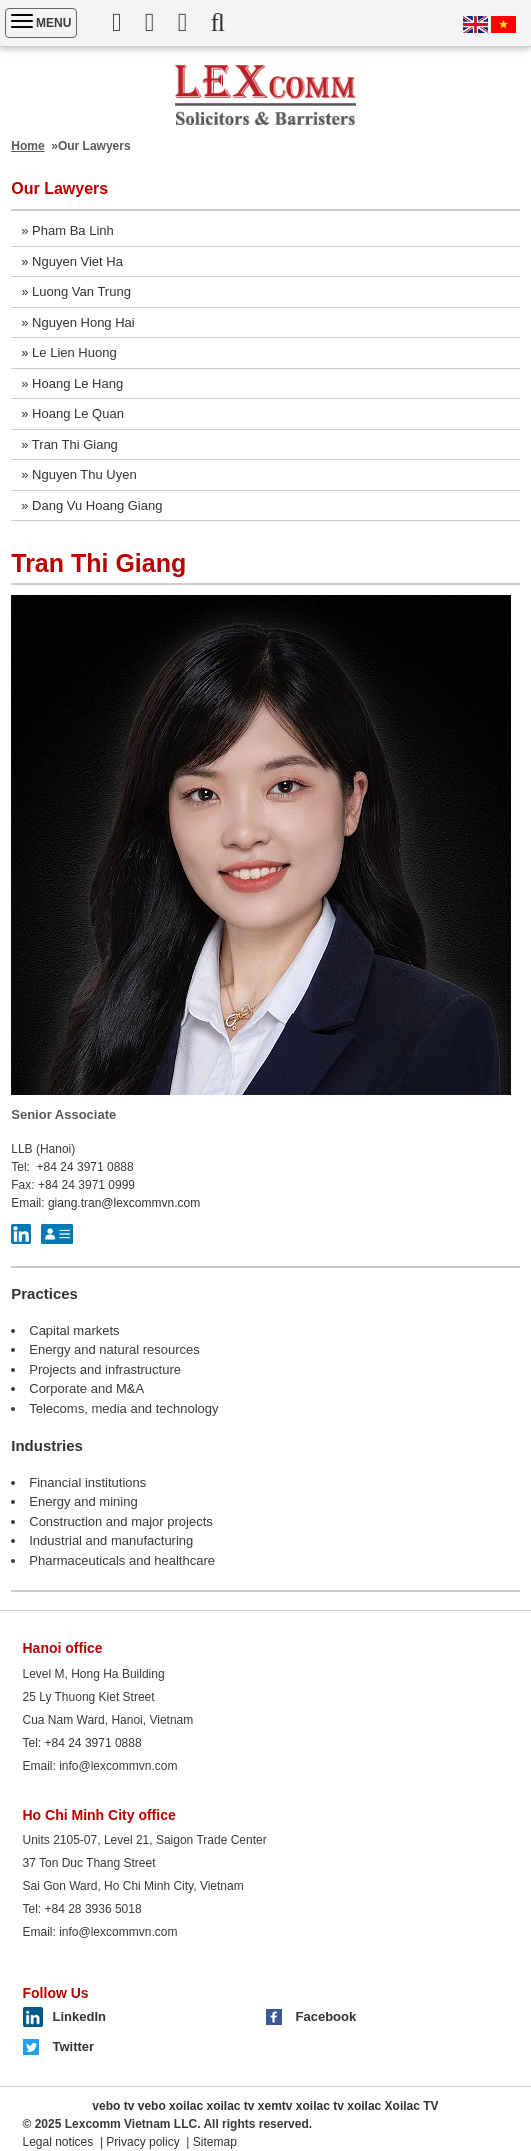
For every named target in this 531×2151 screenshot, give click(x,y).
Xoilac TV (412, 2106)
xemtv (275, 2106)
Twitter (74, 2046)
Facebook (326, 2016)
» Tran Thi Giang (69, 444)
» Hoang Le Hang (72, 383)
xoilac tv (230, 2106)
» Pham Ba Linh (67, 230)
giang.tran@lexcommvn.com (124, 1203)
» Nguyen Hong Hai (77, 322)
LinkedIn (79, 2016)
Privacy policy (142, 2142)
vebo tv (113, 2106)
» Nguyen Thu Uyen (78, 474)
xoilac (186, 2106)
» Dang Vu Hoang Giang (91, 505)
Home (27, 146)
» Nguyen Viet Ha (72, 261)
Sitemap (215, 2142)
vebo (152, 2106)
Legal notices (58, 2142)
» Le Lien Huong (68, 352)
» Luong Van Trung (76, 291)
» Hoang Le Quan (72, 413)
